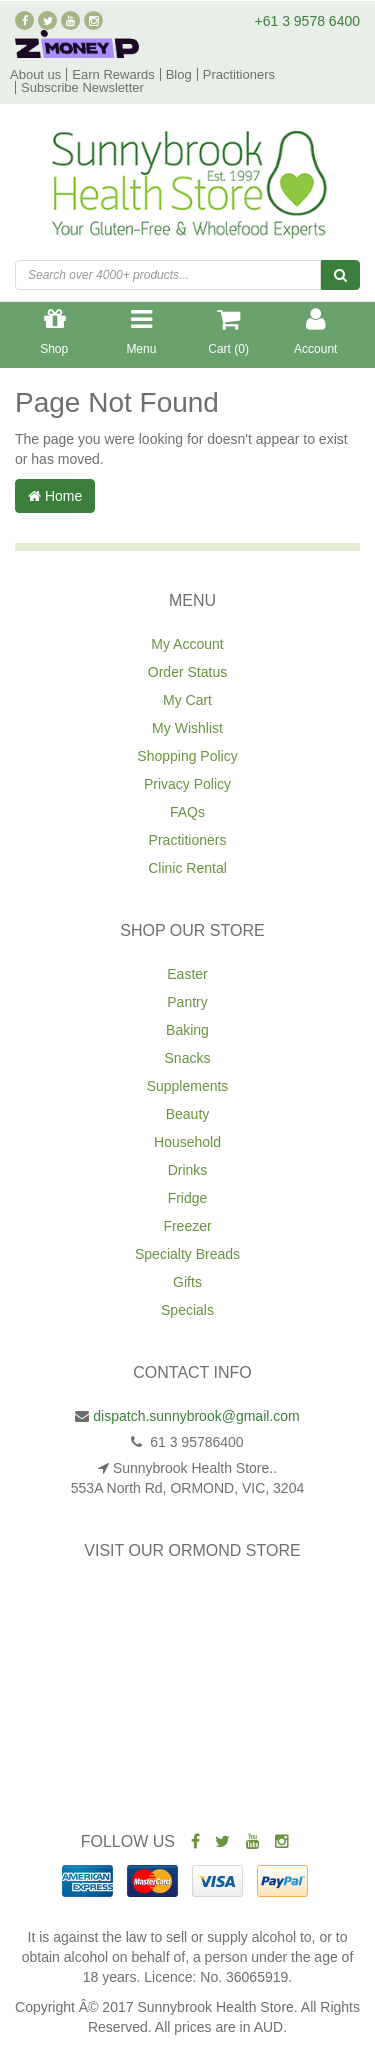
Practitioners (239, 74)
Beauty (188, 1114)
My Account (187, 644)
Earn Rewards (113, 74)
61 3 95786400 (194, 1442)
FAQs (187, 812)
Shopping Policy (187, 756)
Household (187, 1142)
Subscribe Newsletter (82, 87)
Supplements (188, 1086)
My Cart (187, 700)
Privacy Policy (187, 784)
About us (35, 74)
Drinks (188, 1170)
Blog (179, 74)
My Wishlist (187, 728)
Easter (187, 974)
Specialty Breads (187, 1254)
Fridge (188, 1198)
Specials (187, 1310)
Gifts (187, 1282)
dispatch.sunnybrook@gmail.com (196, 1416)
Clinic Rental (187, 868)
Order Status (187, 672)
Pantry (187, 1002)
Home (55, 496)
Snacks (188, 1058)
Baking (187, 1030)
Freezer (187, 1226)
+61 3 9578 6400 (308, 21)
